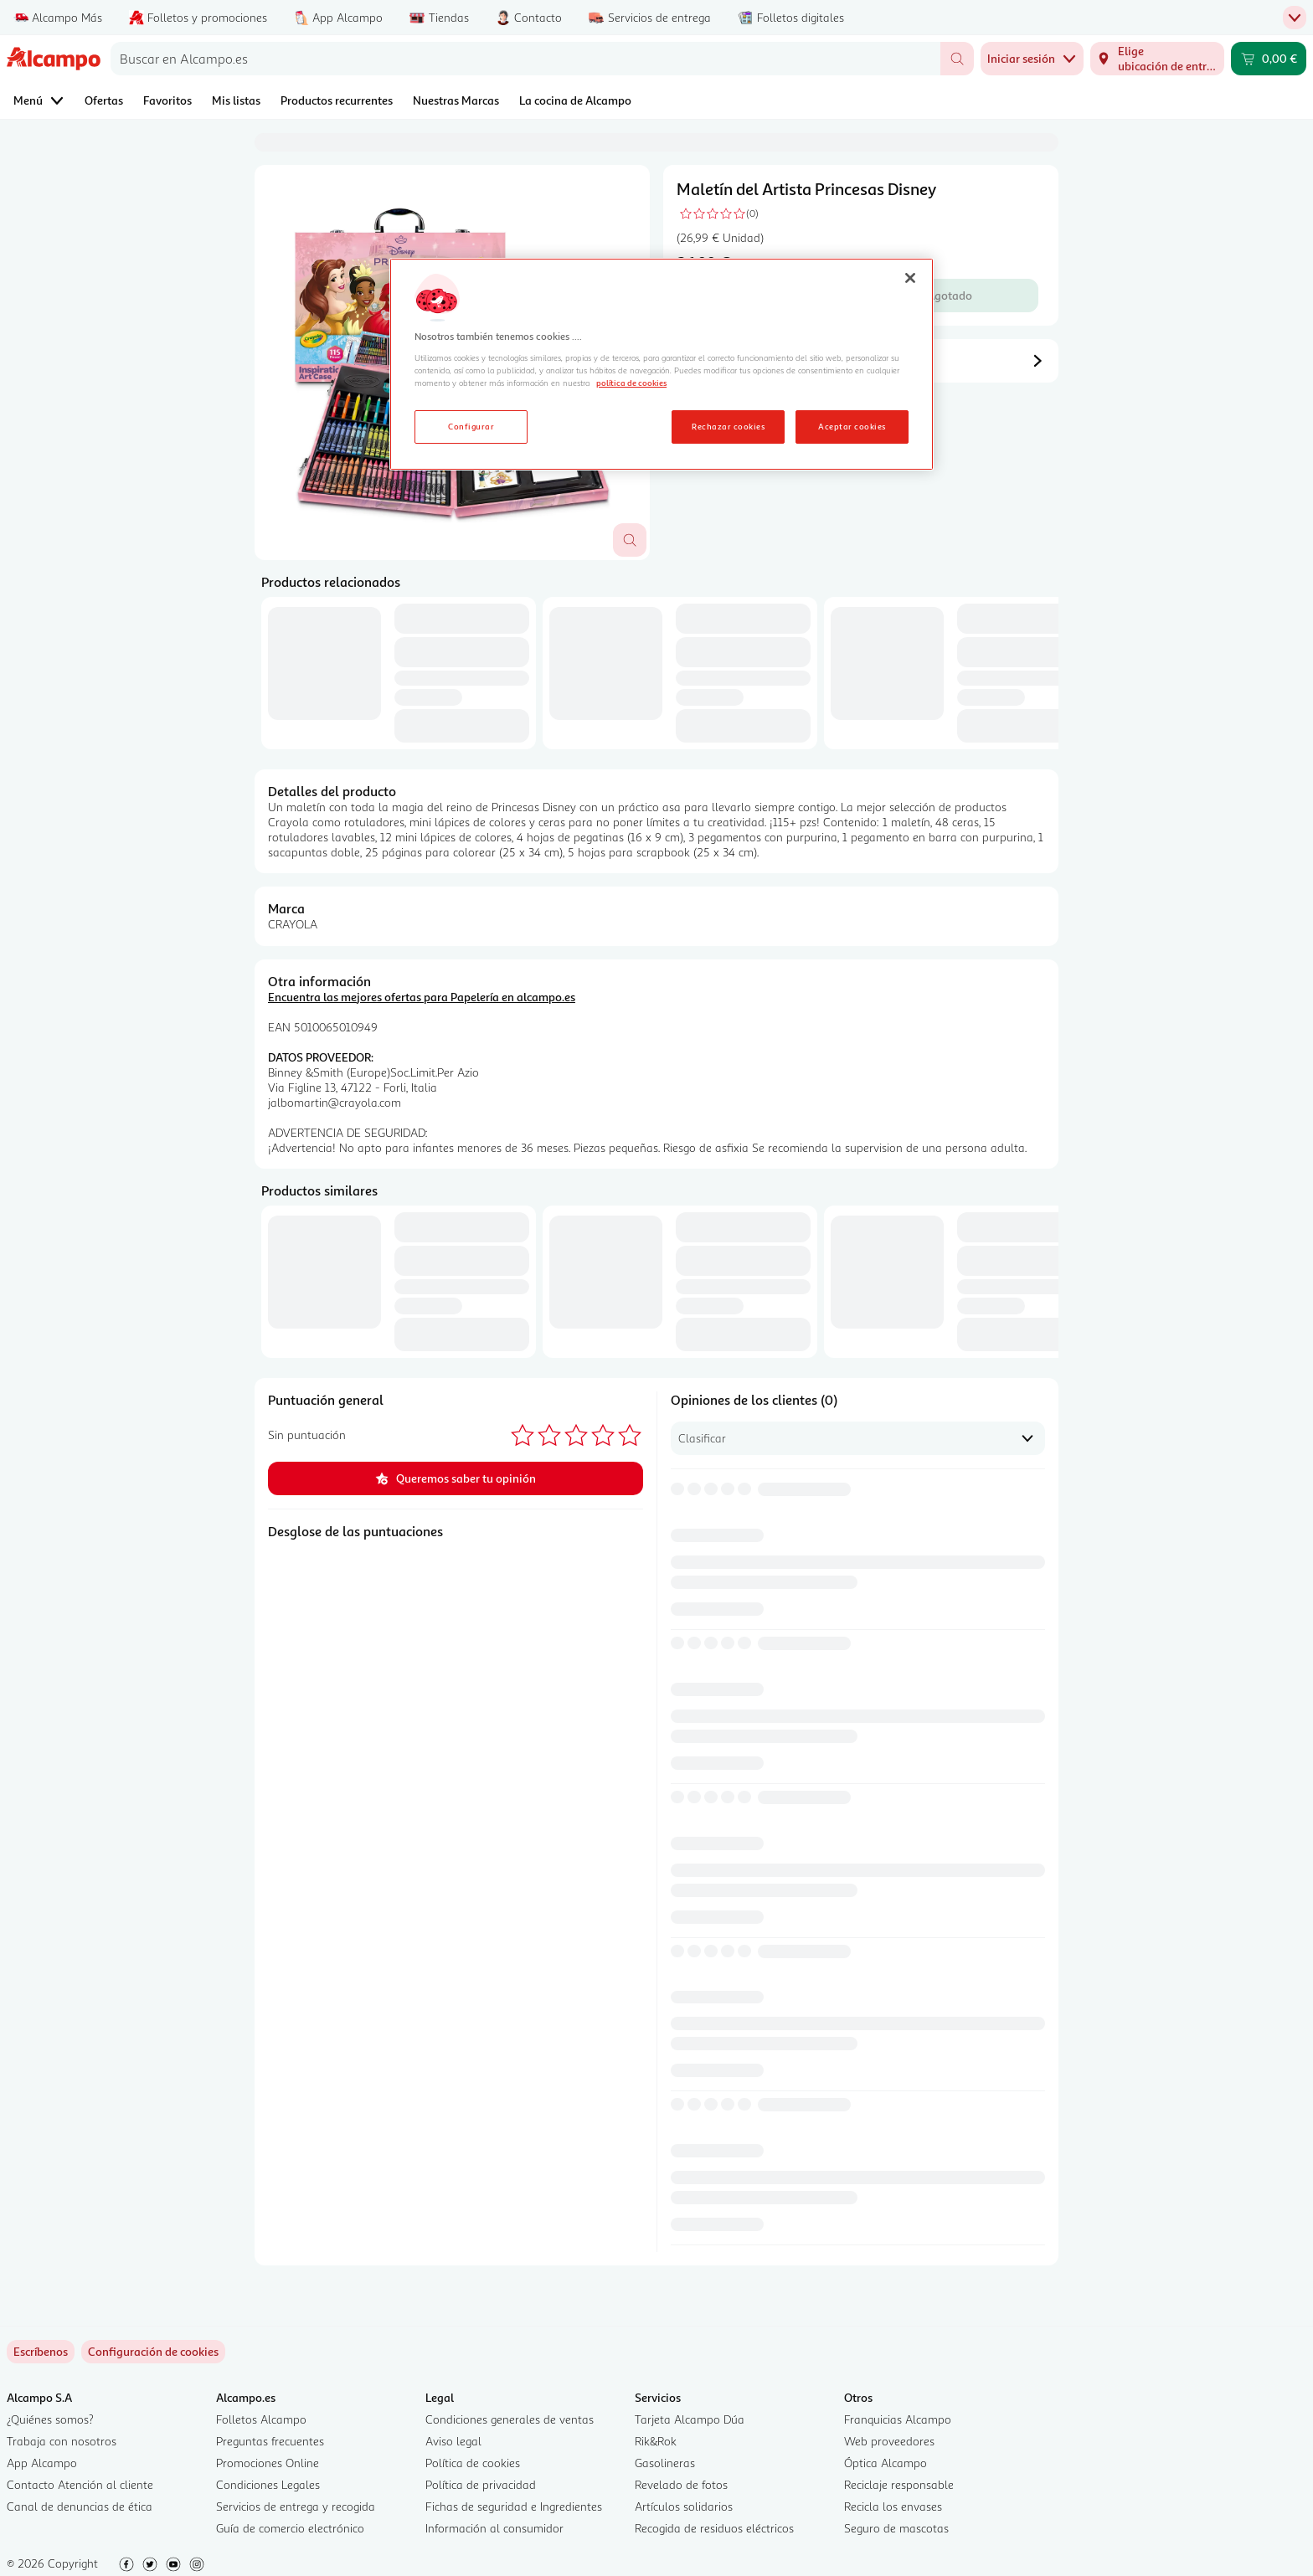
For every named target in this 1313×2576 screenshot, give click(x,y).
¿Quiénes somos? (50, 2419)
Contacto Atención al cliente (80, 2484)
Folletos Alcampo (261, 2419)
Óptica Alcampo (885, 2462)
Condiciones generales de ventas (509, 2419)
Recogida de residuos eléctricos (714, 2528)
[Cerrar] (910, 278)
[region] (661, 364)
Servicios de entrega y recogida (295, 2506)
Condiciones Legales (268, 2484)
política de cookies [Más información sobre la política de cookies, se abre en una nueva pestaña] (631, 383)
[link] (153, 2351)
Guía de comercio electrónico (290, 2528)
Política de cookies (472, 2462)
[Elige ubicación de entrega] (1157, 58)
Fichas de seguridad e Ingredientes (513, 2506)
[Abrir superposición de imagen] (629, 540)
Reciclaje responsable (899, 2484)
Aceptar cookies (851, 426)
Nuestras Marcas (456, 100)
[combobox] (525, 58)
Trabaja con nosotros (61, 2441)
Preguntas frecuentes (270, 2441)
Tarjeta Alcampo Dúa (689, 2419)
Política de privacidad (480, 2484)
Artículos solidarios (684, 2506)
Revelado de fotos (681, 2484)
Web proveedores (889, 2441)
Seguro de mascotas (896, 2528)
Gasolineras (665, 2462)
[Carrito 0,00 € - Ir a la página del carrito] (1268, 58)
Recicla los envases (893, 2506)
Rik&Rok (656, 2441)
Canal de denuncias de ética (79, 2506)
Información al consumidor (494, 2528)
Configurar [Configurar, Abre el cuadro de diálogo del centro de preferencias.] (471, 426)
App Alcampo (42, 2462)
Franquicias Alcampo (897, 2419)
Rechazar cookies (728, 426)
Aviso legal (453, 2441)
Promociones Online (267, 2462)
